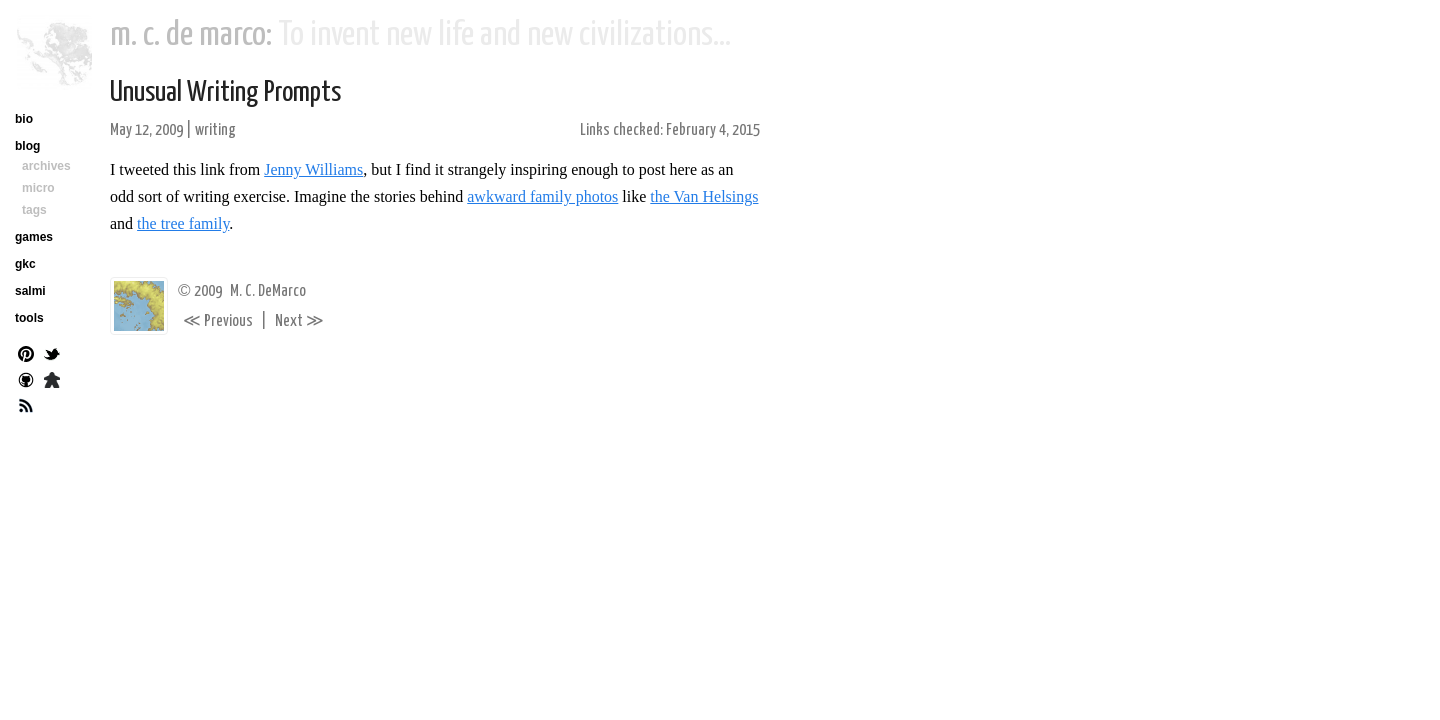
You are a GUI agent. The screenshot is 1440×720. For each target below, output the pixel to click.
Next (299, 321)
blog (27, 146)
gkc (25, 264)
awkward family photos (542, 196)
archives (46, 166)
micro (38, 188)
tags (34, 210)
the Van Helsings (704, 196)
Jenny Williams (313, 169)
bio (24, 119)
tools (29, 318)
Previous (218, 321)
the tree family (183, 223)
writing (215, 130)
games (34, 237)
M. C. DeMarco (268, 291)
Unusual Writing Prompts (225, 93)
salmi (30, 291)
